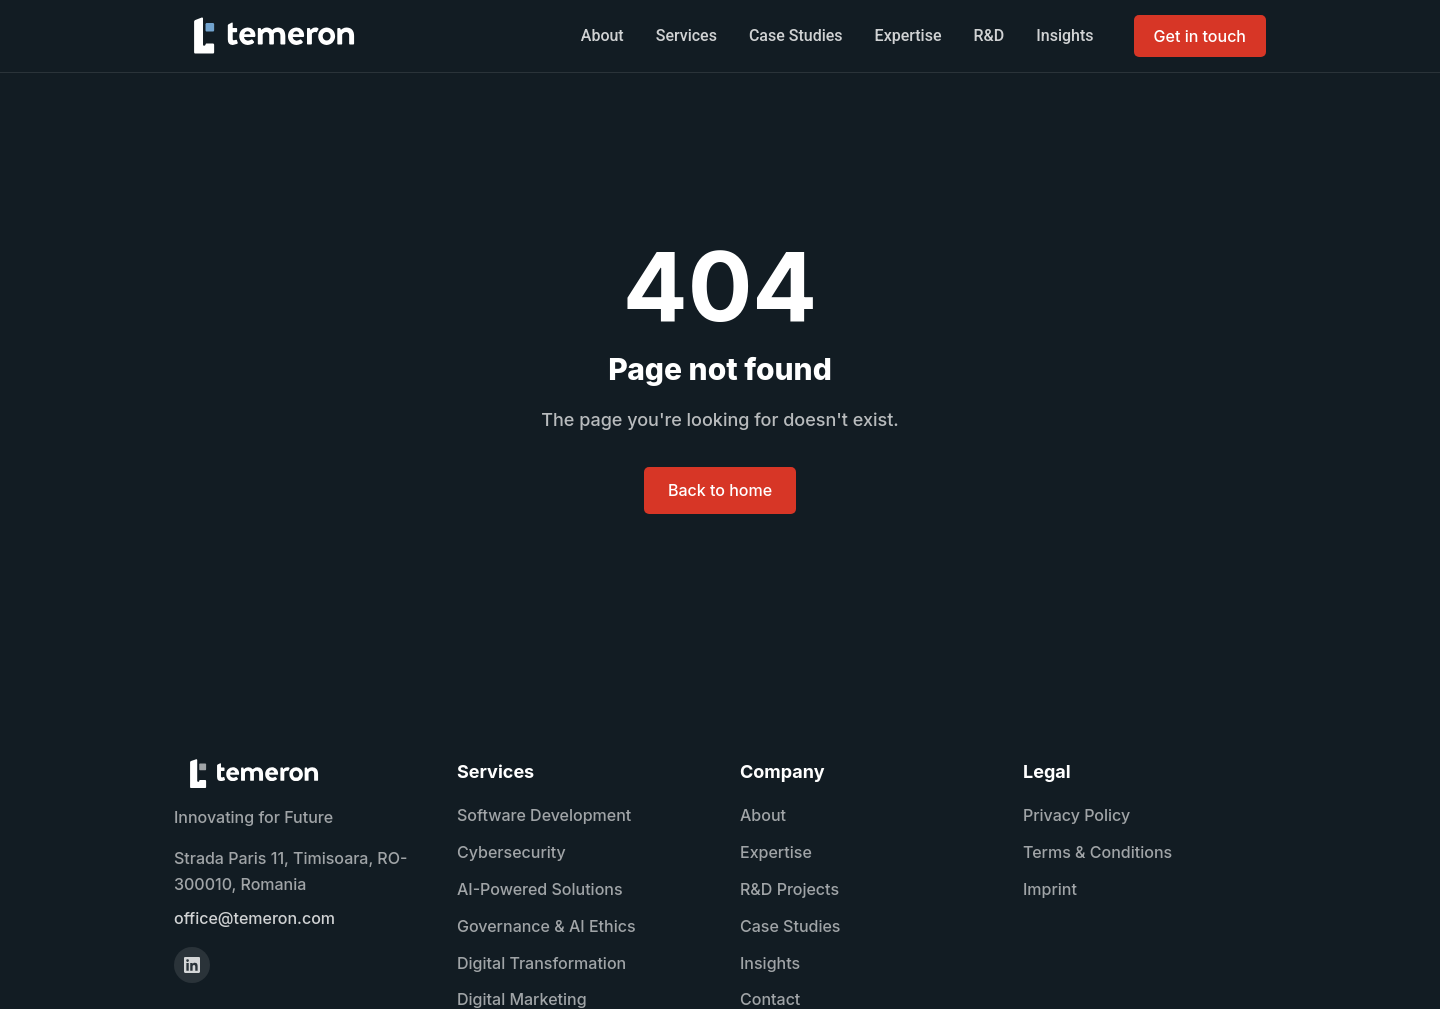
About (602, 35)
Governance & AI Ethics (546, 926)
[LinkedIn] (192, 965)
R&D (989, 35)
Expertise (908, 35)
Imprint (1050, 889)
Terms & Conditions (1097, 852)
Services (686, 35)
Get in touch (1200, 36)
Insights (1064, 35)
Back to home (720, 490)
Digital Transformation (541, 963)
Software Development (544, 815)
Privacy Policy (1076, 815)
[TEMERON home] (274, 36)
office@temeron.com (254, 918)
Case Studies (796, 35)
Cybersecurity (511, 852)
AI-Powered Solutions (540, 889)
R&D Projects (789, 889)
